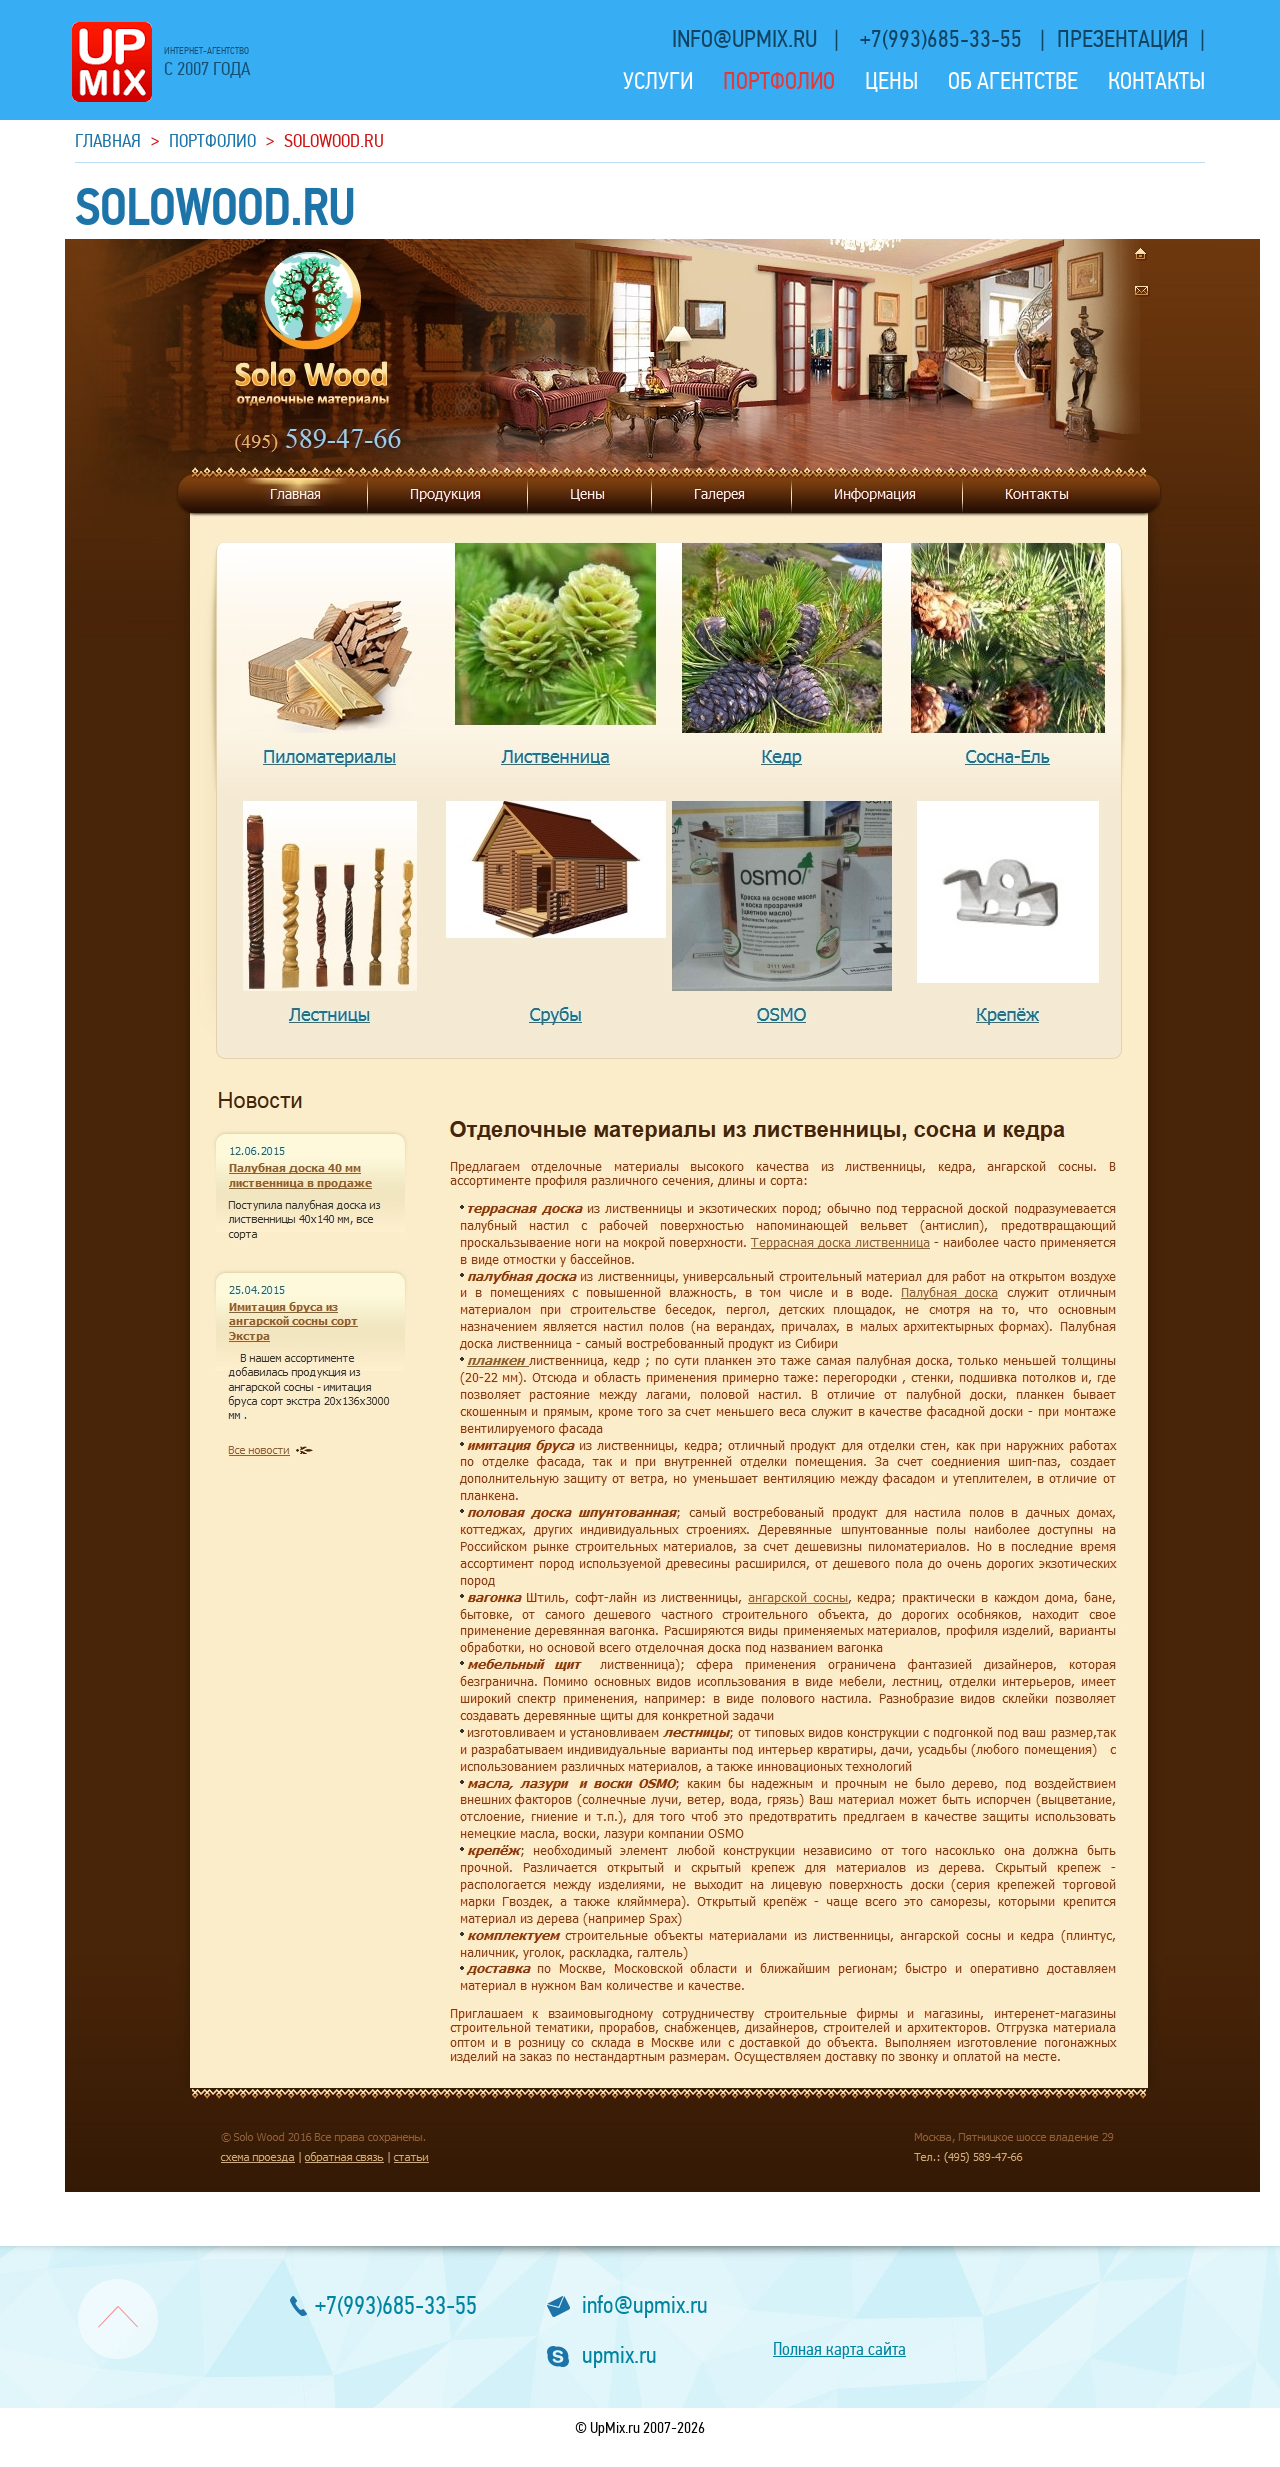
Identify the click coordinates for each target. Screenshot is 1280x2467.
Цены (891, 81)
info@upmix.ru (747, 39)
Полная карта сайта (839, 2349)
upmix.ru (619, 2355)
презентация (1122, 39)
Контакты (1156, 81)
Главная (108, 140)
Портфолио (779, 81)
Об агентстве (1013, 81)
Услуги (658, 81)
